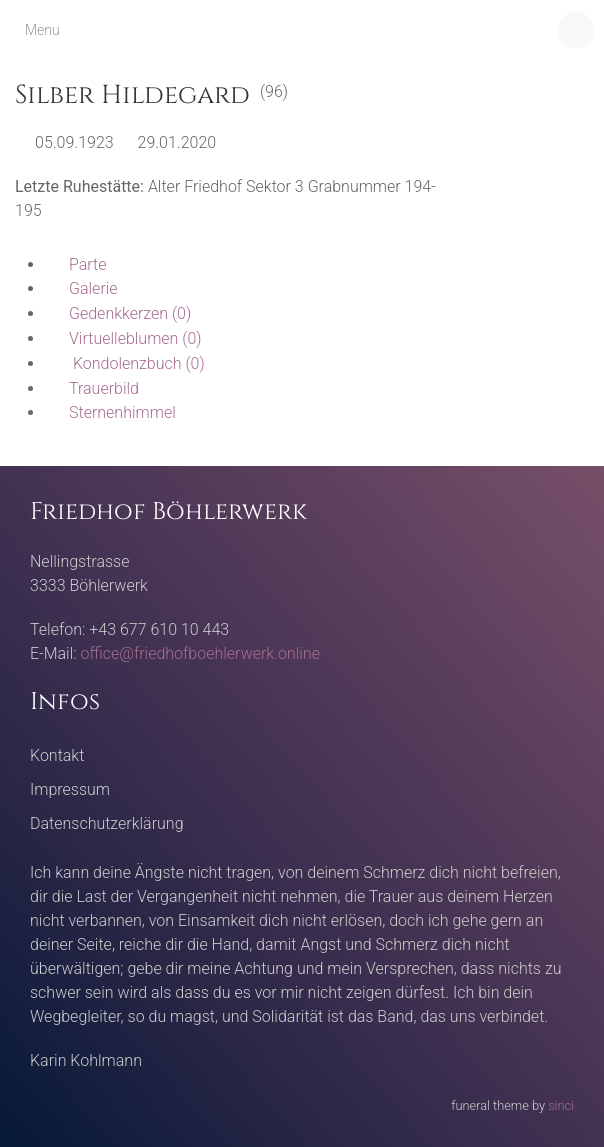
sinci (561, 1105)
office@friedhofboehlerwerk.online (200, 653)
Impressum (70, 789)
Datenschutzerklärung (107, 823)
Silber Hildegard (132, 95)
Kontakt (57, 755)
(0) (118, 313)
